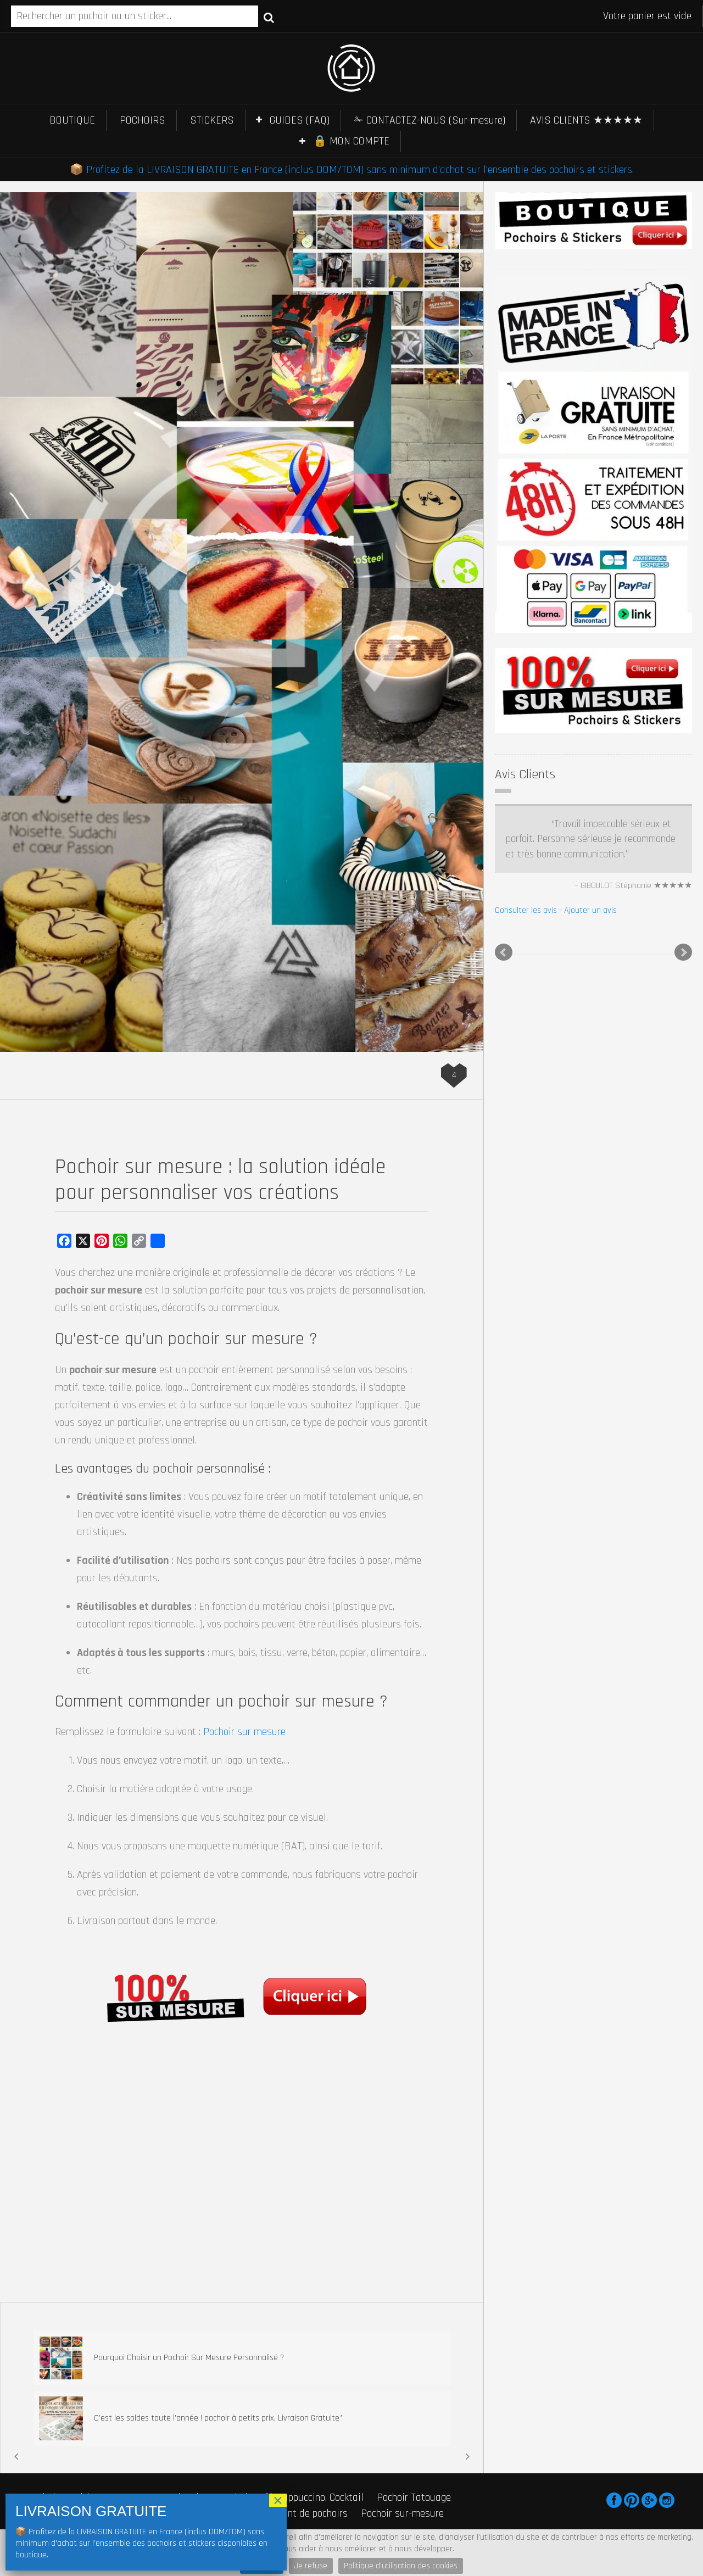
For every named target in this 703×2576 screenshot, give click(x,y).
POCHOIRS (142, 120)
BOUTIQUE (72, 120)
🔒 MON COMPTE (351, 141)
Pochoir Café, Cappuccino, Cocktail (292, 2497)
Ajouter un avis (590, 910)
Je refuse (310, 2566)
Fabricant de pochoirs (302, 2513)
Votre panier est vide (647, 16)
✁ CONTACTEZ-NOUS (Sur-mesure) (429, 120)
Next (683, 952)
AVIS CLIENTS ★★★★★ (586, 120)
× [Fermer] (278, 2500)
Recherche (268, 17)
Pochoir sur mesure (244, 1732)
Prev (503, 952)
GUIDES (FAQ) (300, 120)
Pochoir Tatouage (414, 2497)
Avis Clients (525, 774)
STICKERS (212, 120)
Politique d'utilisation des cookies (400, 2566)
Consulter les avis (526, 910)
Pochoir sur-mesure (402, 2513)
